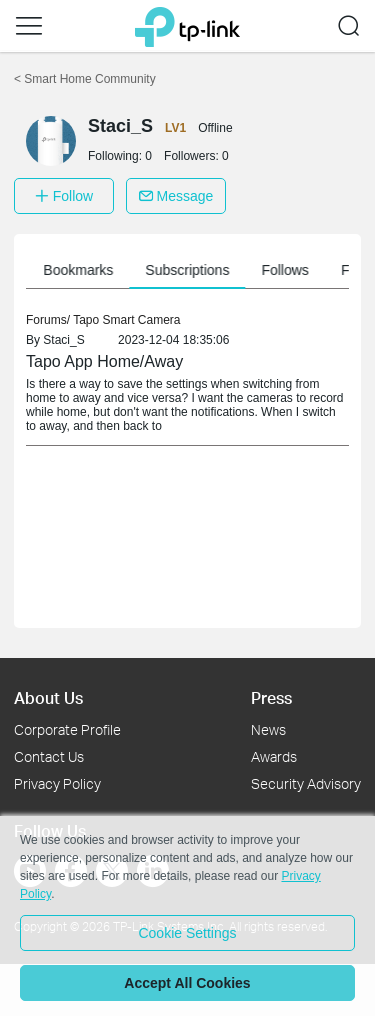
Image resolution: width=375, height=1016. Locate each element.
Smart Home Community (85, 79)
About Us (48, 697)
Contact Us (49, 756)
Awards (274, 756)
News (268, 729)
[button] (29, 26)
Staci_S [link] (63, 340)
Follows (289, 270)
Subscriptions (192, 270)
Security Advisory (306, 783)
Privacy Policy (57, 783)
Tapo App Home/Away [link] (104, 361)
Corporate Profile (67, 729)
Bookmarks (83, 270)
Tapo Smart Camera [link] (126, 320)
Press (271, 697)
